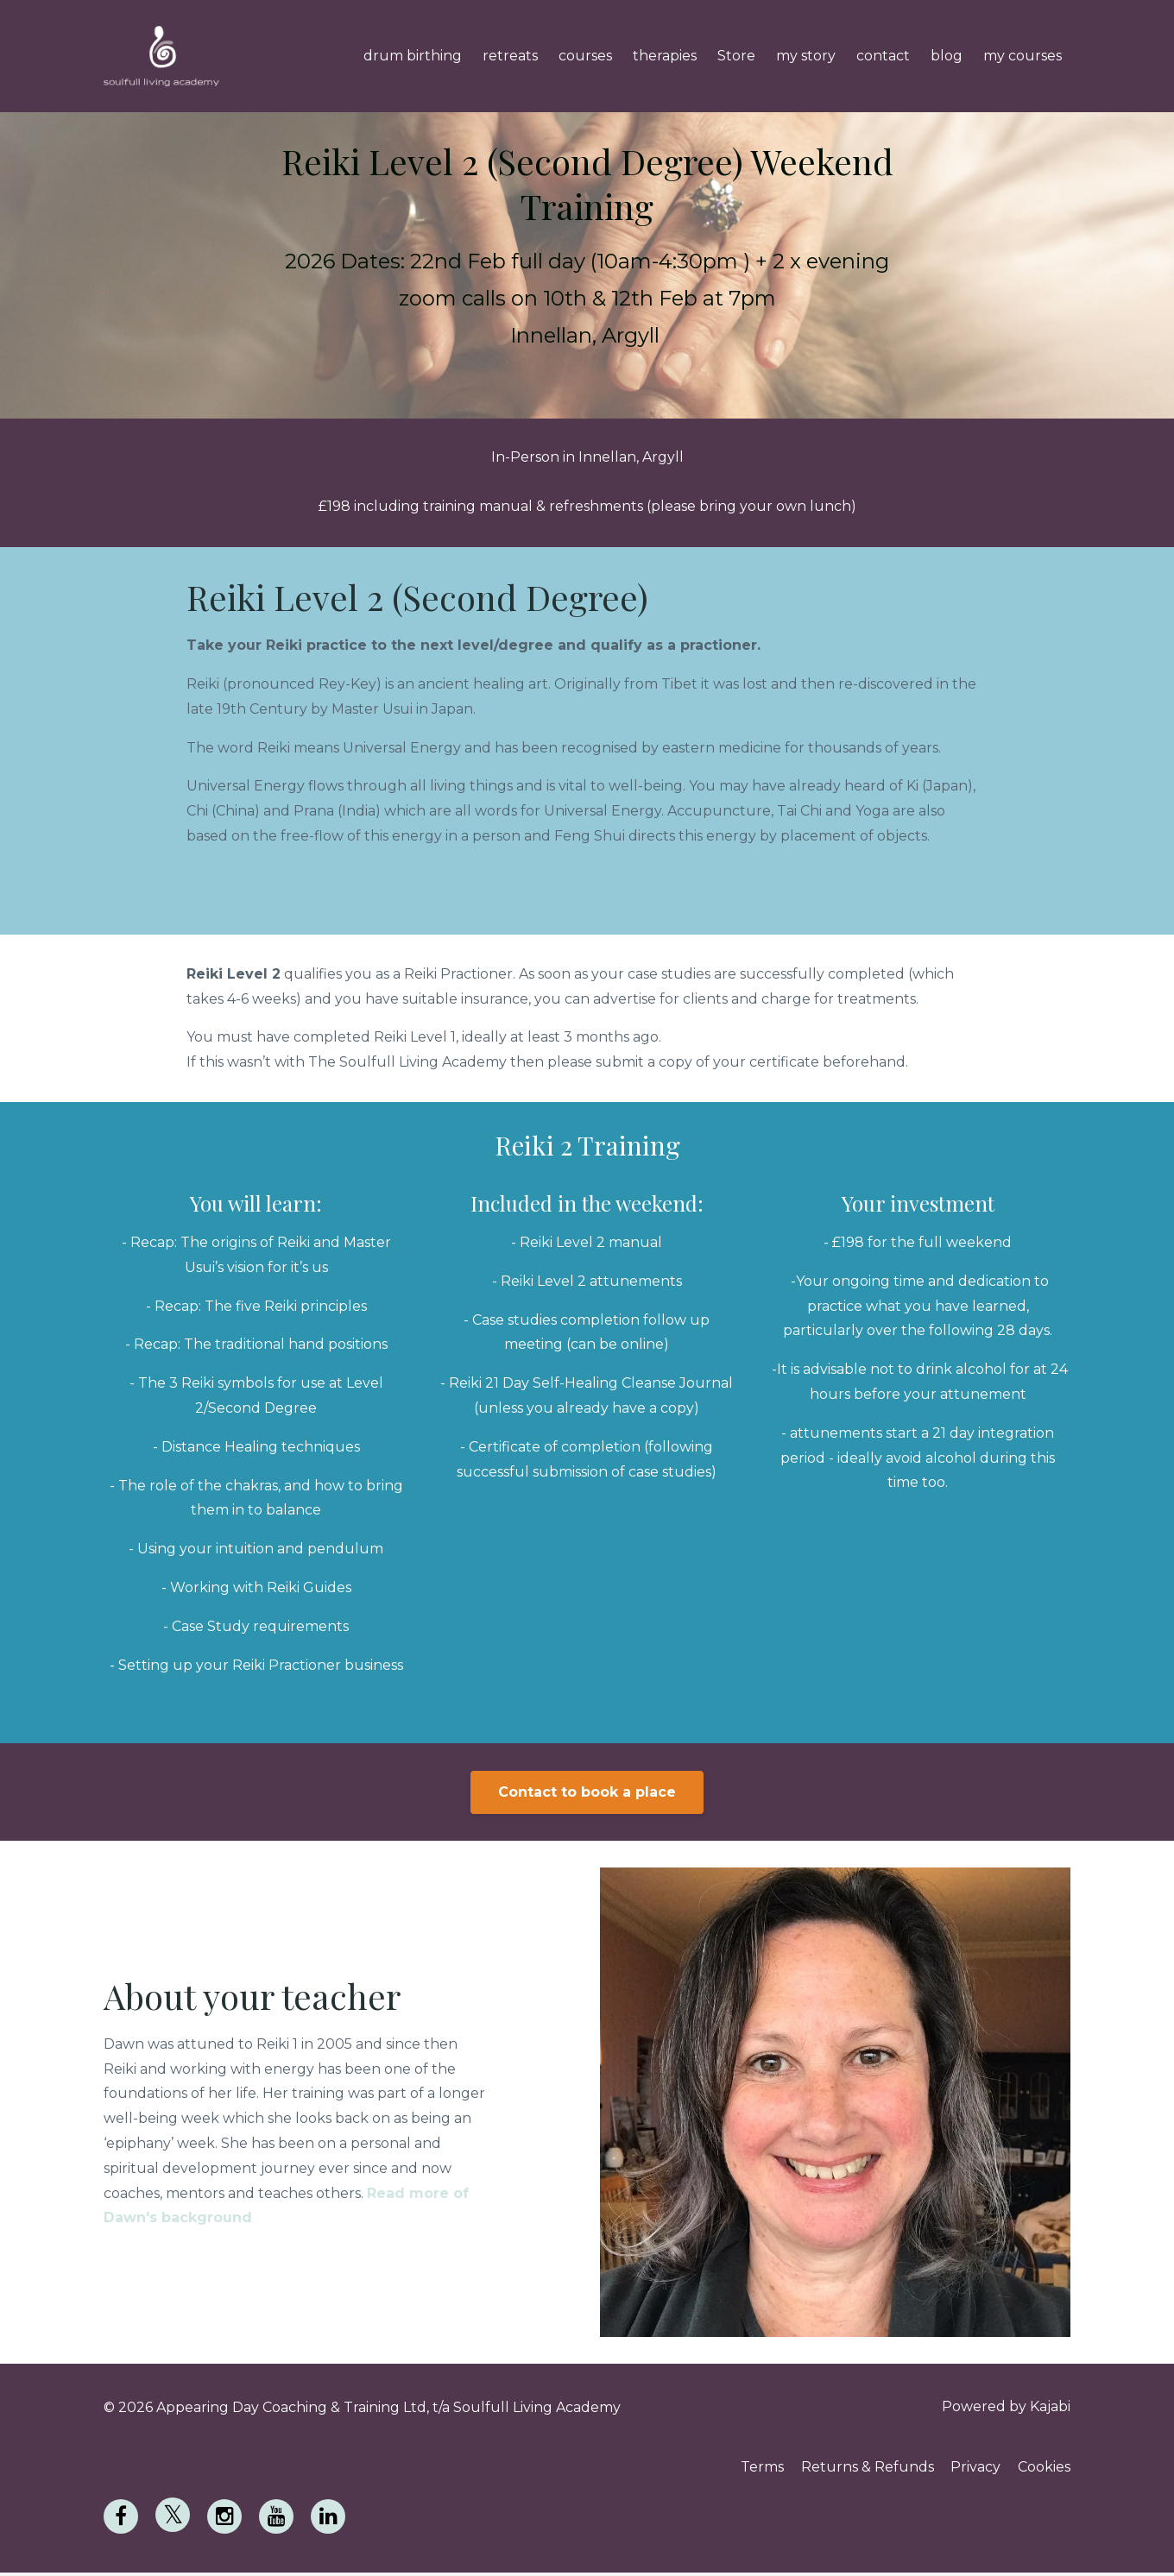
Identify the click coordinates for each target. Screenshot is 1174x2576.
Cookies (1044, 2469)
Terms (751, 2469)
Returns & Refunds (859, 2469)
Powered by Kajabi (1006, 2407)
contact (883, 55)
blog (947, 55)
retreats (510, 55)
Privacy (972, 2469)
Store (736, 55)
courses (585, 55)
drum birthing (412, 55)
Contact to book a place (587, 1792)
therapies (665, 55)
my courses (1022, 55)
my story (806, 55)
